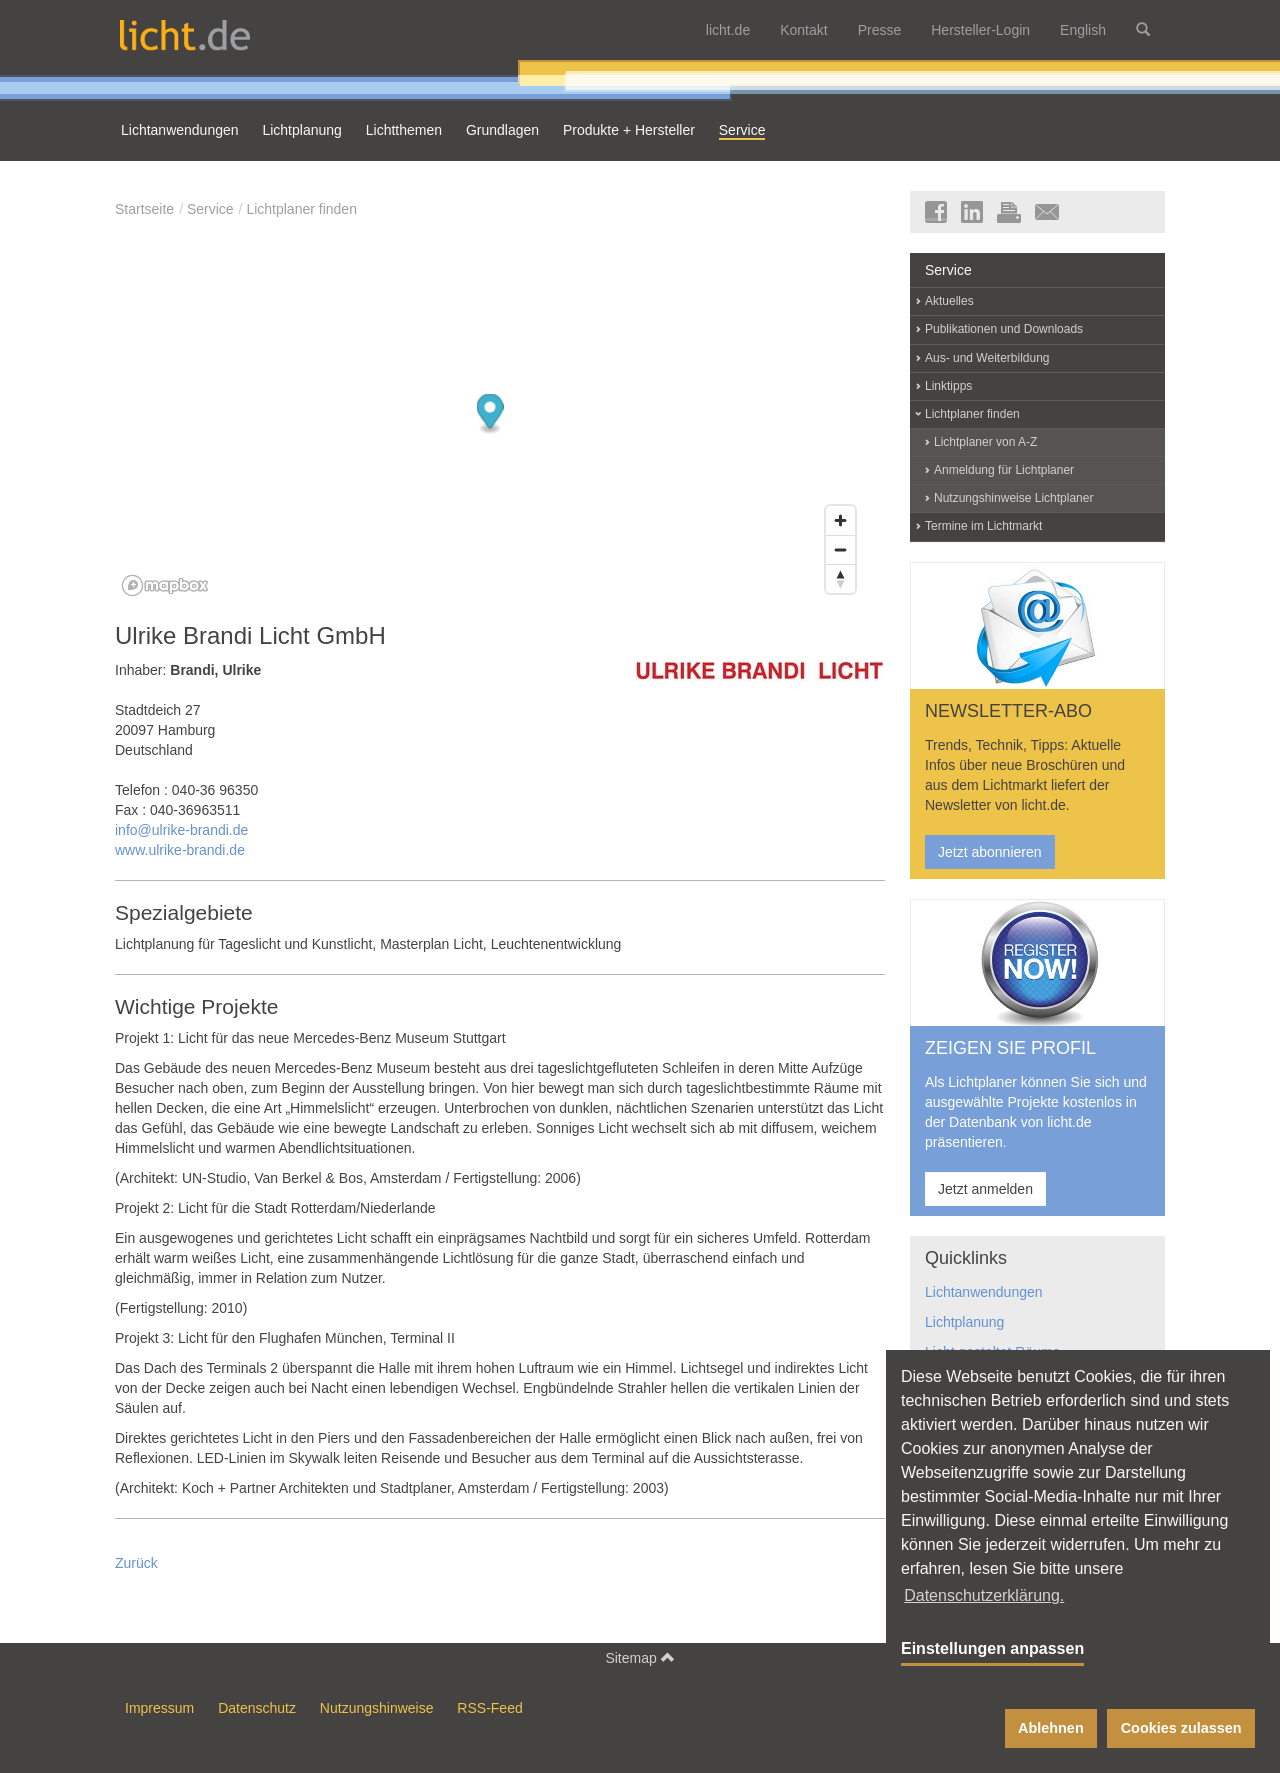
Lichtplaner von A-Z (985, 442)
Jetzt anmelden (985, 1189)
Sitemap (639, 1657)
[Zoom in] (840, 520)
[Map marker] (490, 414)
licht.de (728, 30)
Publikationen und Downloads (1004, 329)
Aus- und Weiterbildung (987, 358)
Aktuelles (949, 301)
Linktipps (948, 386)
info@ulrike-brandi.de (181, 830)
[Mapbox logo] (165, 585)
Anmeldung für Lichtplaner (1004, 470)
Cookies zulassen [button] (1181, 1728)
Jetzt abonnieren (990, 852)
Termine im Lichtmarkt (983, 526)
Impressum (159, 1708)
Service (210, 209)
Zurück (136, 1563)
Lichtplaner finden (301, 209)
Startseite (144, 209)
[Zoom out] (840, 549)
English (1083, 30)
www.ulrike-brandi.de (180, 850)
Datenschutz (257, 1708)
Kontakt (803, 30)
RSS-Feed (489, 1708)
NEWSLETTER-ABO (1008, 711)
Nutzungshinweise (377, 1708)
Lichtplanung (964, 1322)
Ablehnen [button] (1051, 1728)
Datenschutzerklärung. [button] (984, 1595)
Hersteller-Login (980, 30)
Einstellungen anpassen (992, 1648)
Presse (880, 30)
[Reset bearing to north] (840, 578)
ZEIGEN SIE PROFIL (1010, 1048)
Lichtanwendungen (984, 1292)
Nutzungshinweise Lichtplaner (1013, 498)
